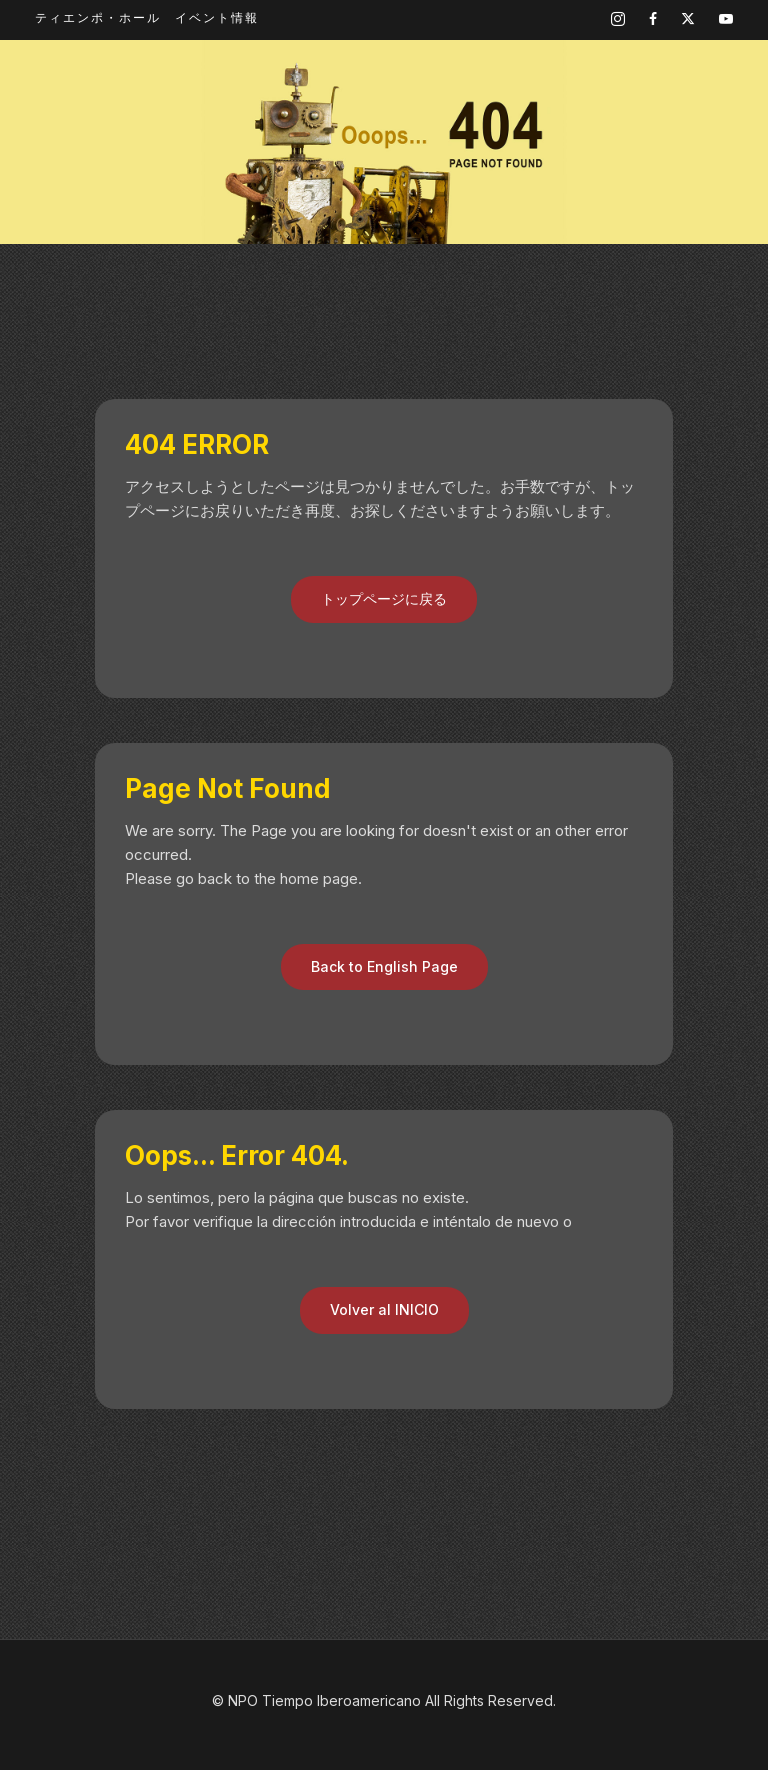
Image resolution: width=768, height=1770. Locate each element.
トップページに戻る (384, 598)
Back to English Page (384, 966)
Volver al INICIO (384, 1309)
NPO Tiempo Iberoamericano (324, 1700)
